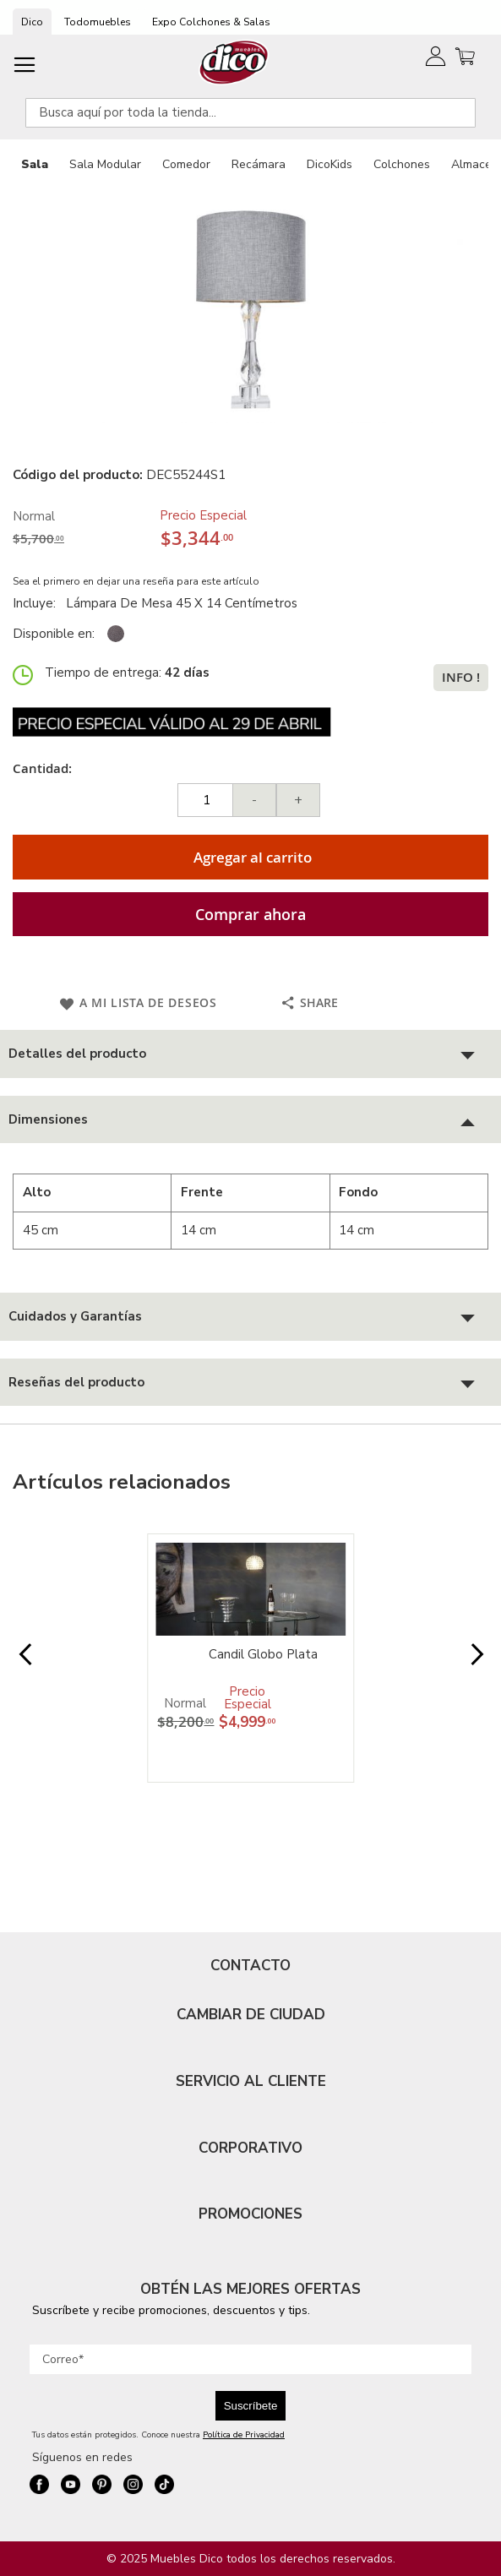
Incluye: (38, 603)
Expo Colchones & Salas (211, 22)
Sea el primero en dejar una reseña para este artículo (136, 581)
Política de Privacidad (244, 2435)
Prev (24, 1663)
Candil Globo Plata (263, 1654)
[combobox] (250, 113)
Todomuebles (97, 22)
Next (476, 1663)
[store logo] (234, 62)
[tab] (250, 1054)
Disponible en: (54, 633)
